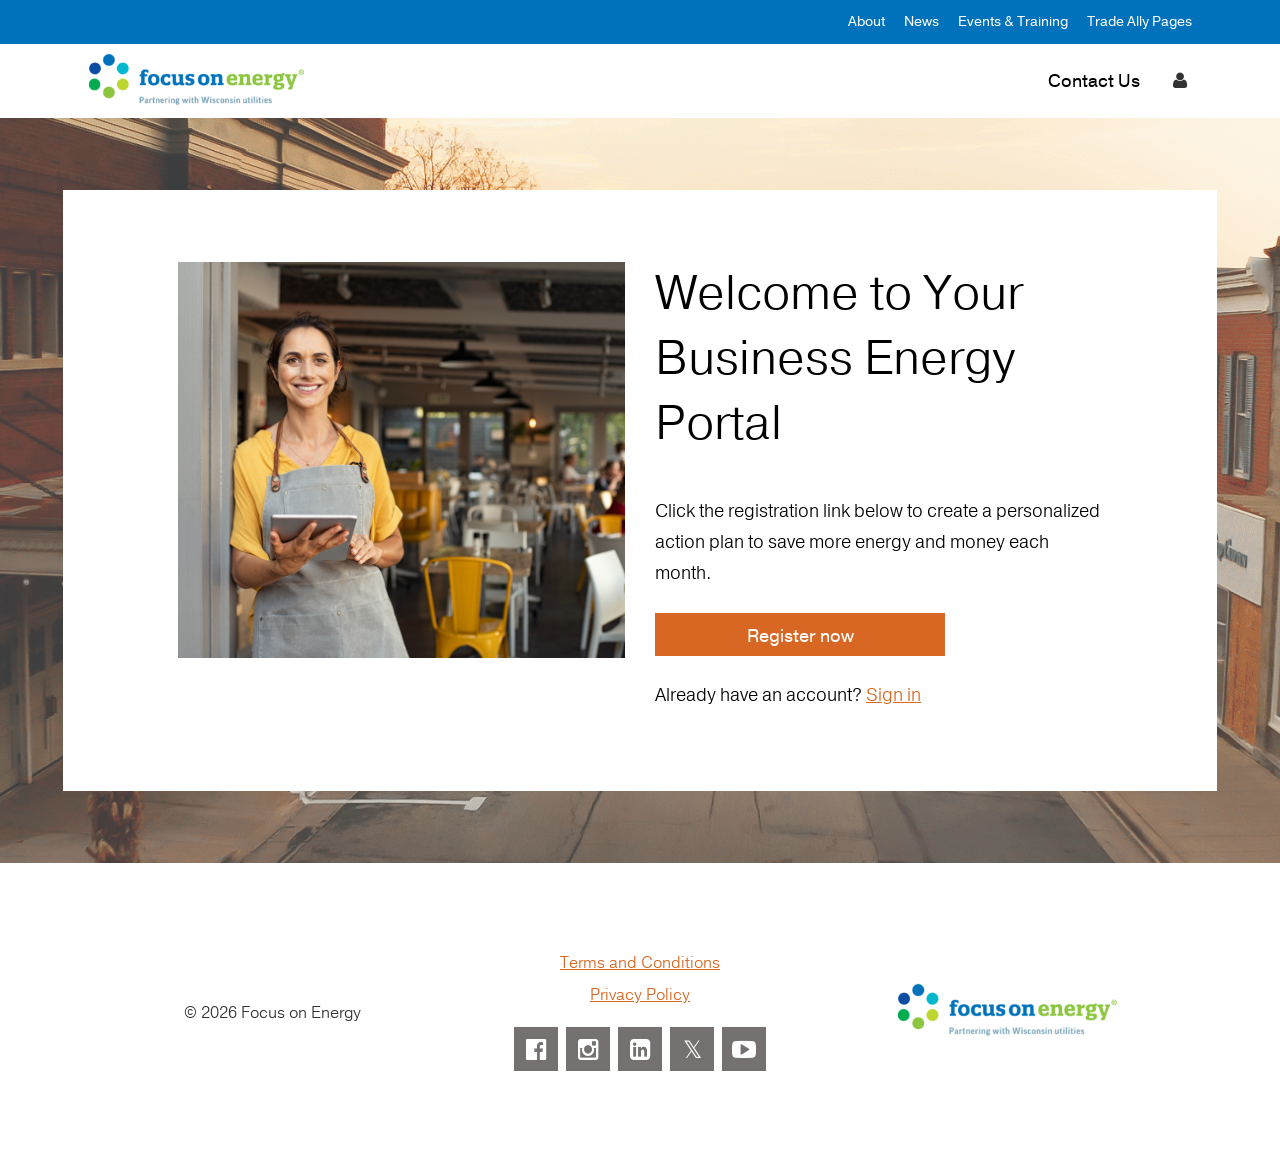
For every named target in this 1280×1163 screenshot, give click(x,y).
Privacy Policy (640, 995)
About (866, 21)
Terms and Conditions (640, 963)
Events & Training (1013, 21)
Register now (800, 636)
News (921, 21)
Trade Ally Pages (1139, 21)
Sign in (893, 695)
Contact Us (1094, 81)
